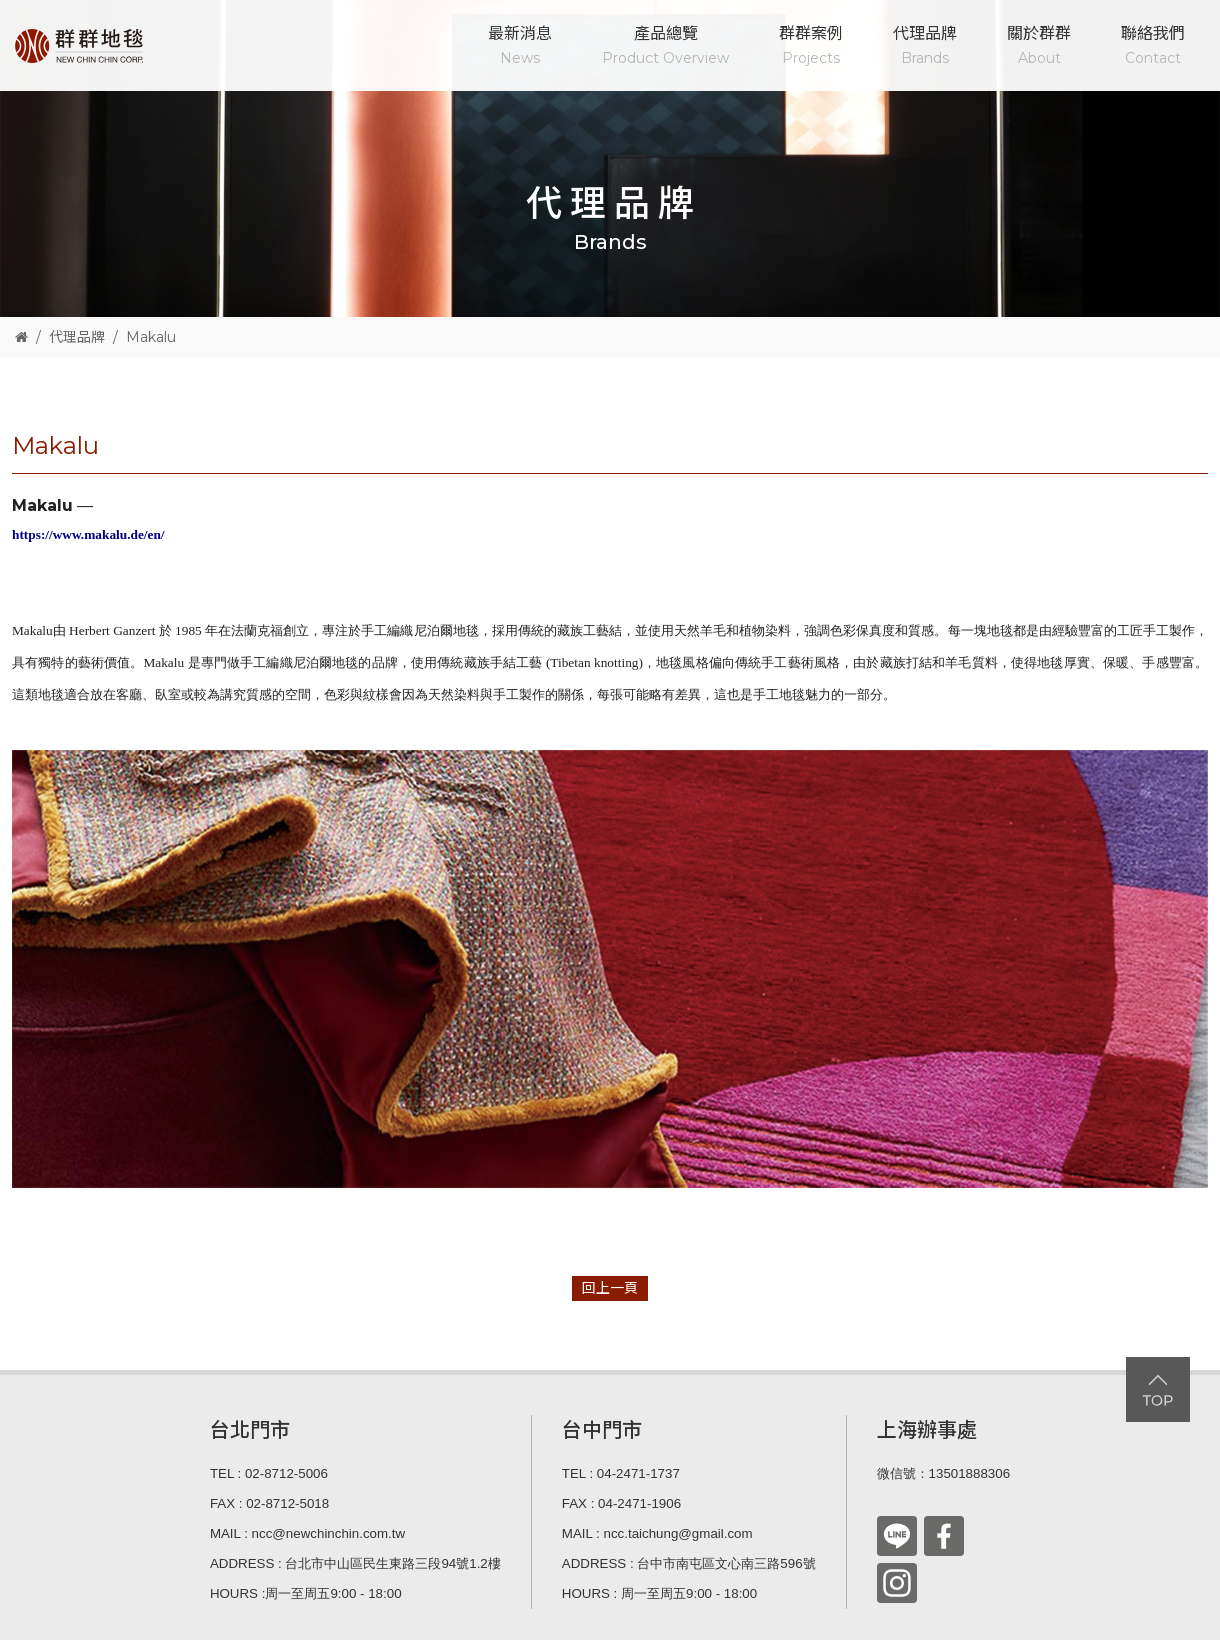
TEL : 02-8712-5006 (269, 1473)
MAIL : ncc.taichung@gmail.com (657, 1533)
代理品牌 (925, 47)
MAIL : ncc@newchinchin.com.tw (307, 1533)
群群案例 (811, 47)
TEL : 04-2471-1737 (621, 1473)
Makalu (151, 337)
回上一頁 (610, 1288)
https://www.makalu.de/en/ (88, 534)
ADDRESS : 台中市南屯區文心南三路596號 (689, 1563)
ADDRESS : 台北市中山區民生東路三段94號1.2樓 (355, 1563)
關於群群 (1039, 47)
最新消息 (520, 47)
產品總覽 (665, 47)
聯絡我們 (1153, 47)
